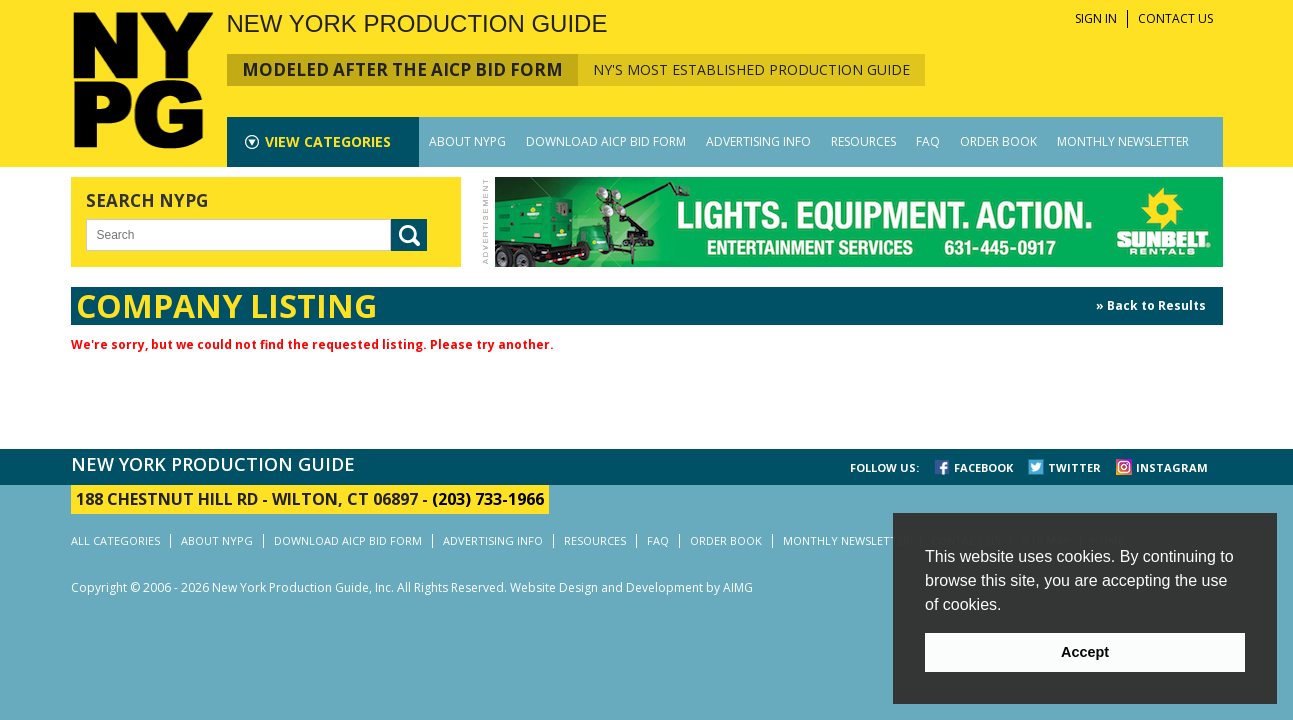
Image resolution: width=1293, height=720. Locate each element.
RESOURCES (863, 141)
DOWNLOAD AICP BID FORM (606, 141)
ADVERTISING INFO (758, 141)
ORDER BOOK (998, 141)
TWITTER (1074, 467)
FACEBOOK (983, 467)
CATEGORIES (328, 141)
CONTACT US (1175, 18)
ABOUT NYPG (467, 141)
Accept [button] (1085, 652)
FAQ (928, 141)
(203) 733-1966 (488, 499)
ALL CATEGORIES (115, 540)
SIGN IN (1096, 18)
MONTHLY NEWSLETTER (1123, 141)
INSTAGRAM (1172, 467)
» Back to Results (1151, 305)
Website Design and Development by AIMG (631, 587)
